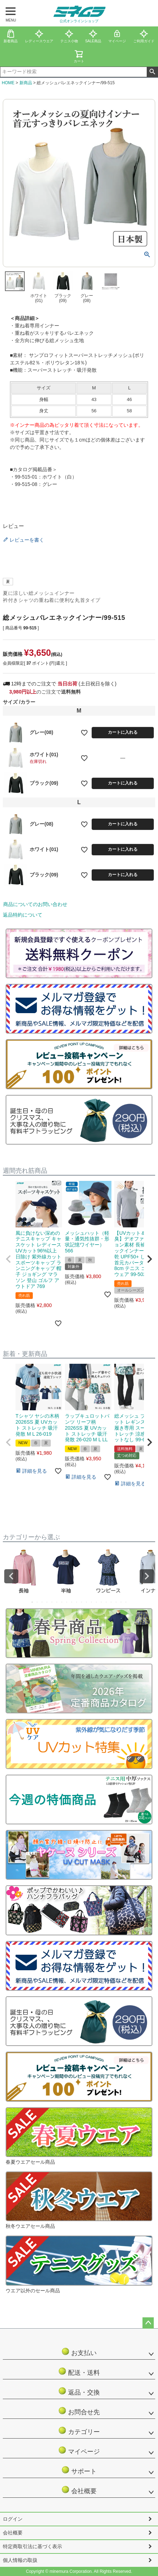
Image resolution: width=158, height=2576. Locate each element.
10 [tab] (77, 1602)
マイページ (117, 36)
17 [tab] (111, 1602)
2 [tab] (37, 1602)
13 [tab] (91, 1602)
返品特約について (22, 915)
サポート (82, 2470)
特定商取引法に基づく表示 (32, 2546)
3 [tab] (42, 1602)
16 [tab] (106, 1602)
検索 (152, 72)
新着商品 (11, 36)
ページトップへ (148, 2323)
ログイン (13, 2519)
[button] (8, 1259)
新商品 (25, 82)
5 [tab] (52, 1602)
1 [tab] (32, 1602)
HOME (8, 82)
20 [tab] (126, 1602)
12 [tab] (87, 1602)
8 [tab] (67, 1602)
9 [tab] (72, 1602)
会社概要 (82, 2490)
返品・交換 (79, 2391)
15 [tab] (101, 1602)
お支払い (82, 2351)
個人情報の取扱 (20, 2560)
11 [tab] (82, 1602)
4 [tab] (47, 1602)
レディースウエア (39, 36)
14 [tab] (96, 1602)
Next (147, 1576)
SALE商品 (93, 36)
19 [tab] (121, 1602)
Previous (11, 1576)
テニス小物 (69, 36)
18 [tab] (116, 1602)
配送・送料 (79, 2371)
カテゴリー (79, 2430)
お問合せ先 (79, 2411)
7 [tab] (62, 1602)
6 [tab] (57, 1602)
